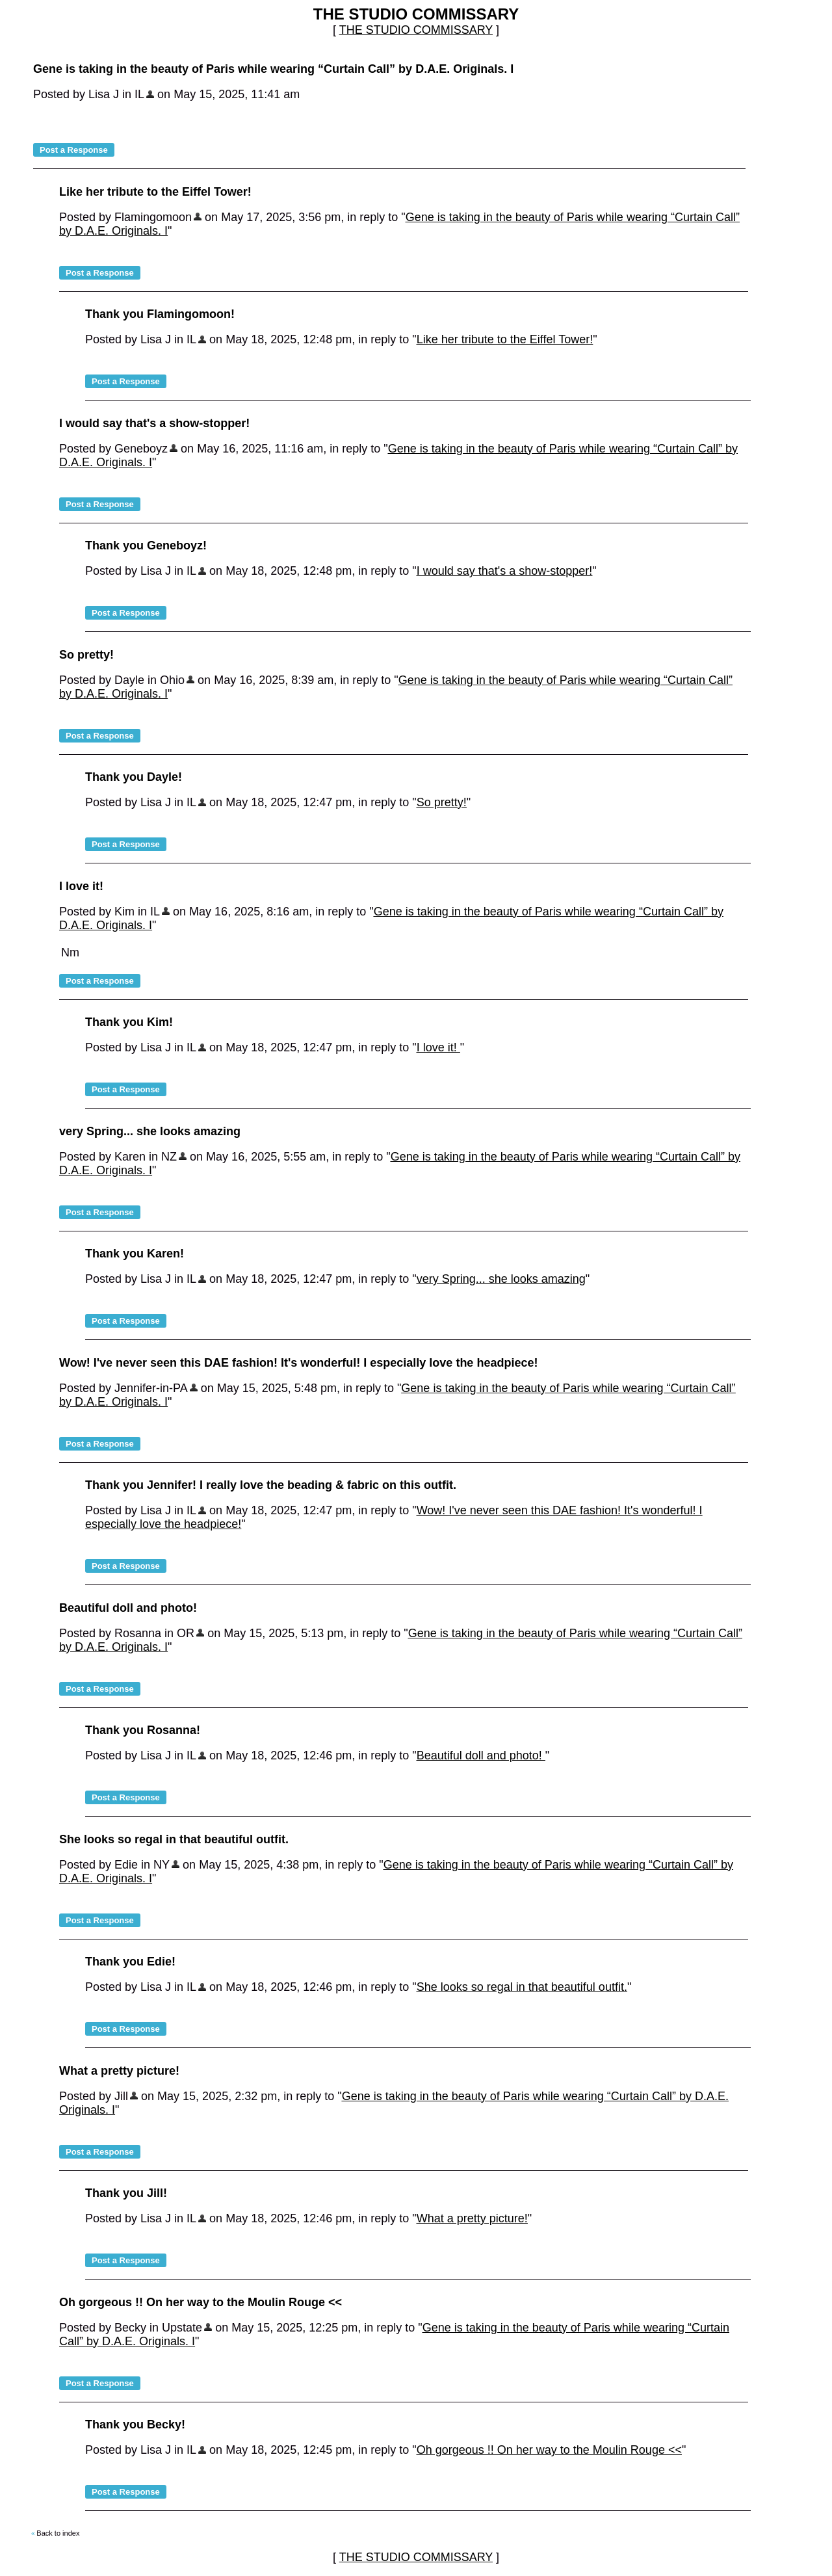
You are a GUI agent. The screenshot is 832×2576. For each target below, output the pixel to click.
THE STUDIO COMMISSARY (416, 29)
